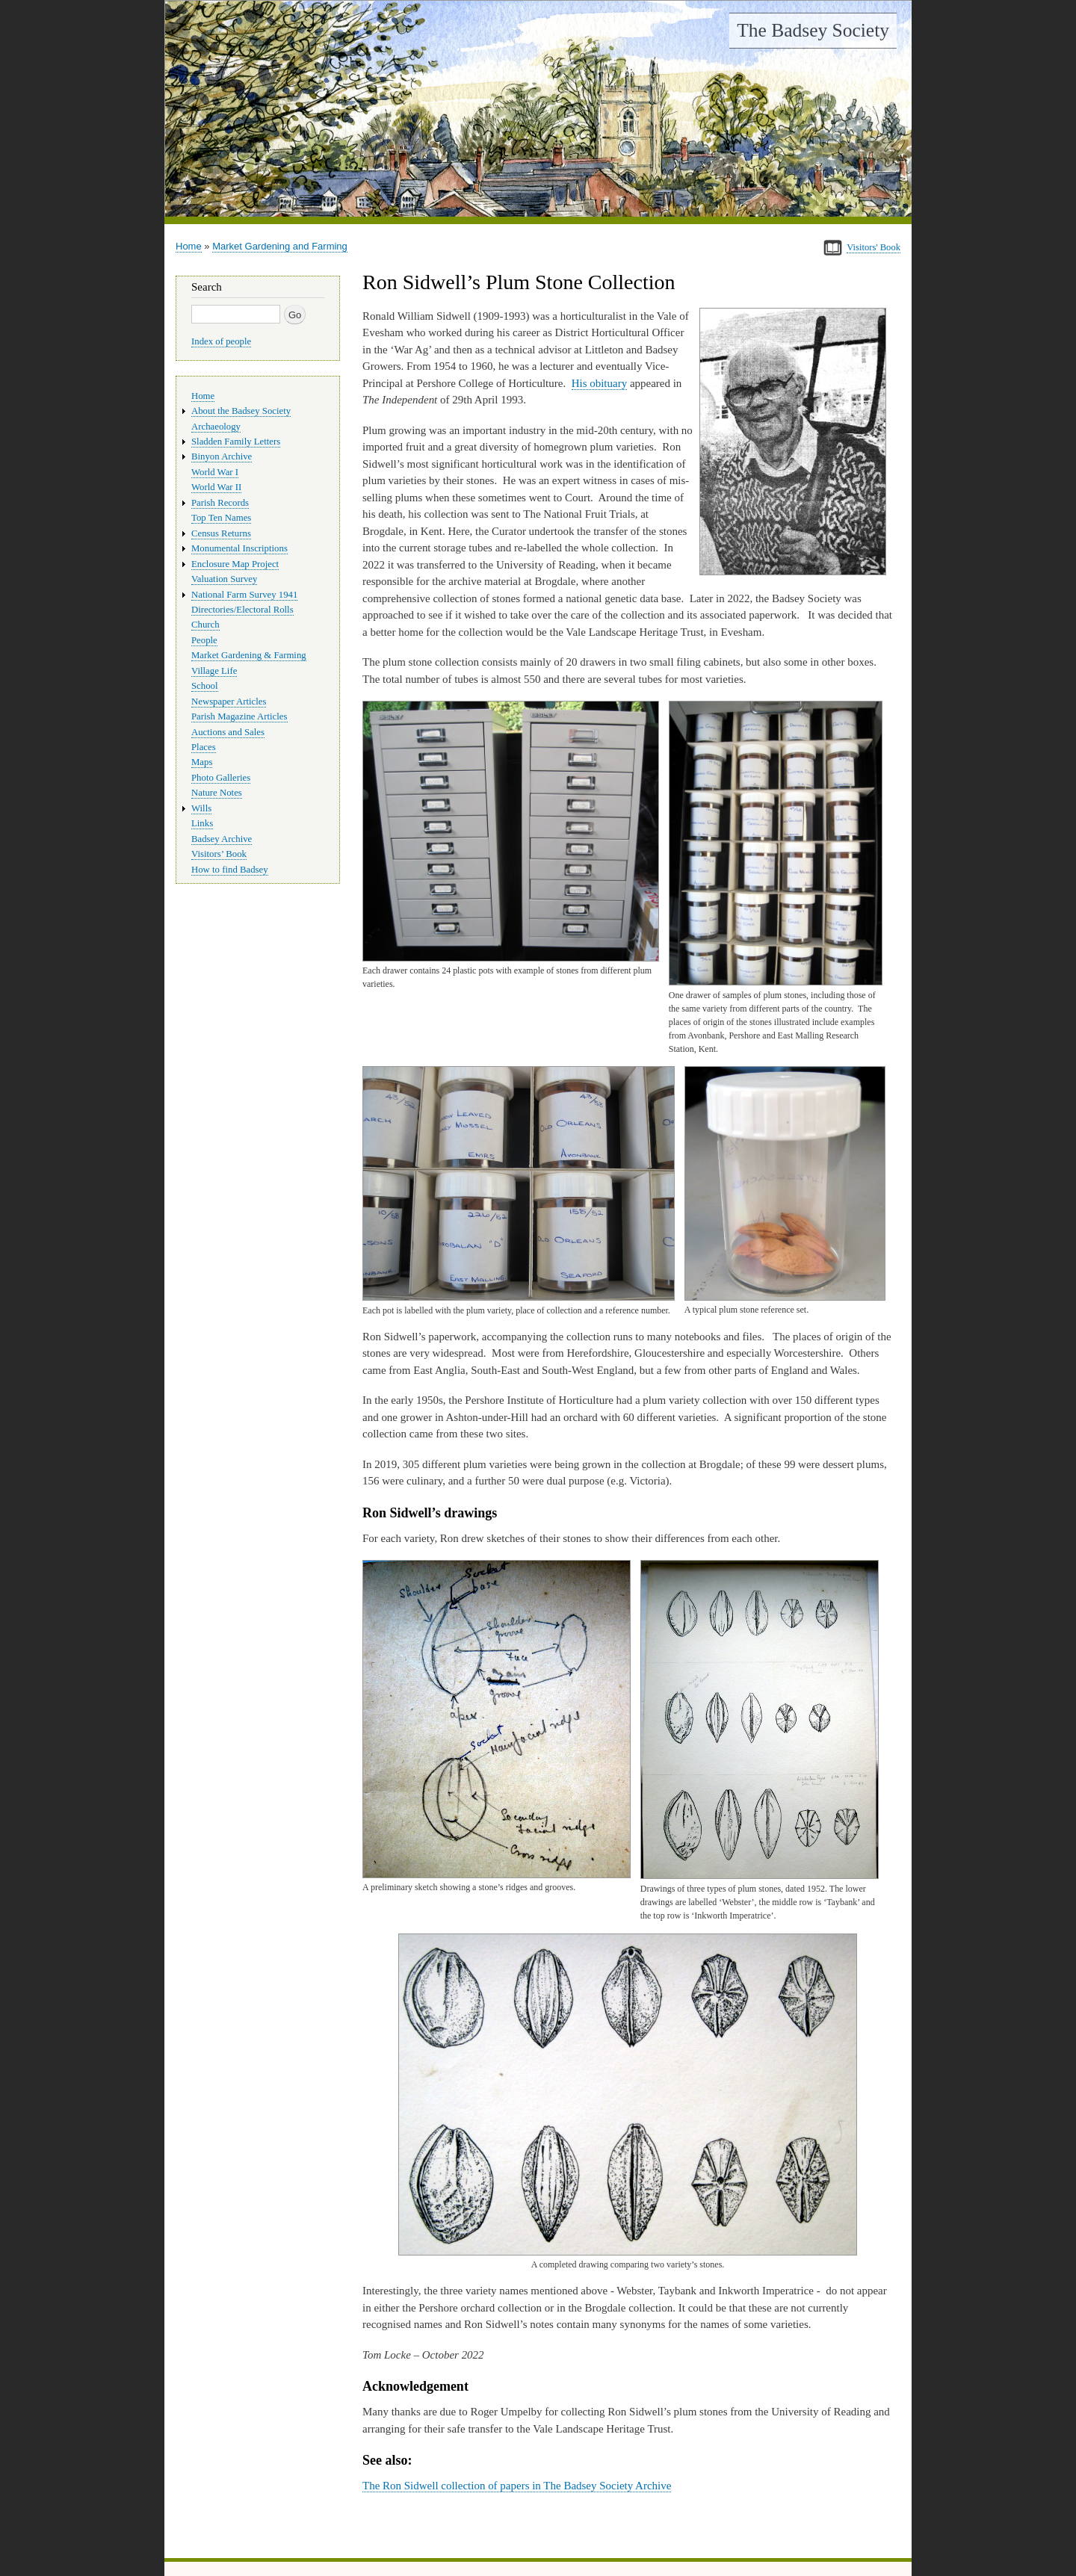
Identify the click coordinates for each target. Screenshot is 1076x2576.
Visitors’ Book (219, 854)
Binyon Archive (221, 456)
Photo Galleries (220, 778)
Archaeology (216, 426)
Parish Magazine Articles (239, 716)
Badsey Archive (221, 839)
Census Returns (221, 533)
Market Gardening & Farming (248, 655)
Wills (201, 808)
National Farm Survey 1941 (244, 594)
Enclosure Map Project (235, 564)
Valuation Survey (224, 579)
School (204, 686)
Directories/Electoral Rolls (242, 609)
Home (189, 246)
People (204, 640)
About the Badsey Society (241, 411)
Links (202, 823)
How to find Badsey (229, 869)
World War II (216, 487)
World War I (214, 472)
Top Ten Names (221, 518)
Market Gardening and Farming (279, 246)
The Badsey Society (813, 30)
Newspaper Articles (228, 701)
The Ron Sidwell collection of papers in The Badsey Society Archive (516, 2486)
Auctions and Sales (228, 732)
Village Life (214, 671)
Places (203, 747)
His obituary (600, 383)
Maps (201, 762)
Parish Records (220, 503)
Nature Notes (216, 792)
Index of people (221, 341)
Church (205, 624)
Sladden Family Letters (235, 441)
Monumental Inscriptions (239, 548)
